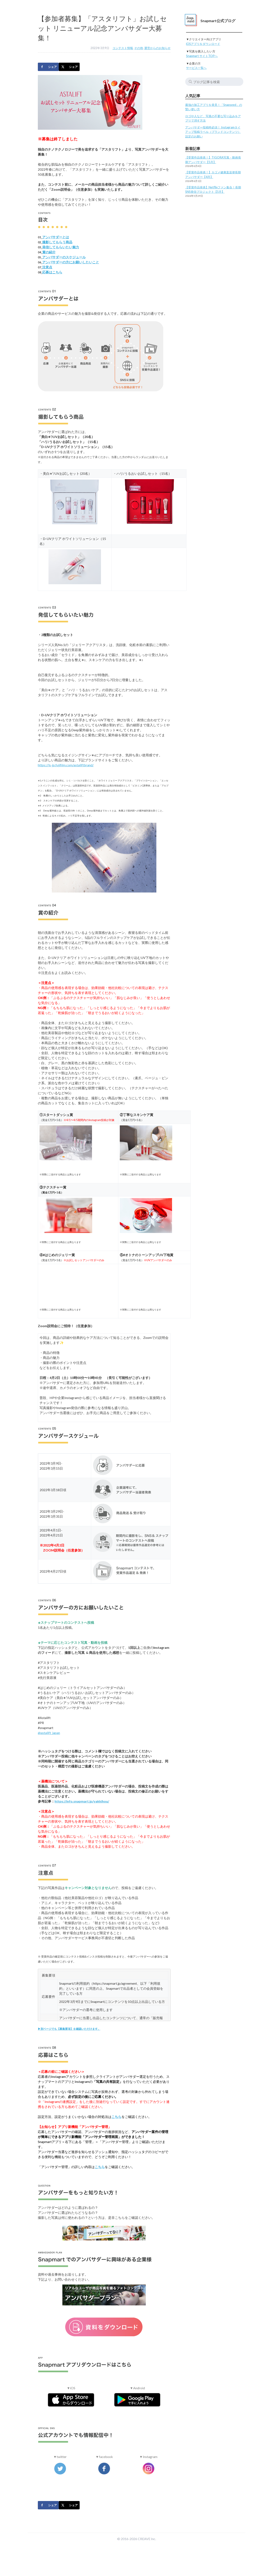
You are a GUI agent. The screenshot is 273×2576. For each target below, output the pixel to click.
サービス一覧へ (196, 68)
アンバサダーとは (55, 237)
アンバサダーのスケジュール (64, 257)
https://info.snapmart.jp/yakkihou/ (82, 1801)
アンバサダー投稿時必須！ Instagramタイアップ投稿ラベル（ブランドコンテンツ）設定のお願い (213, 132)
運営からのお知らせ (157, 48)
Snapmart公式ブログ (217, 21)
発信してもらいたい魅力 (60, 247)
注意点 (47, 267)
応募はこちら (52, 272)
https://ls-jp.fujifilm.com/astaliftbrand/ (66, 765)
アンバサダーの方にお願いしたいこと (70, 262)
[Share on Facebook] (48, 67)
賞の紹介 (49, 252)
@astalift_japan (49, 1733)
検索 (190, 82)
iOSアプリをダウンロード (203, 44)
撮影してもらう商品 (57, 242)
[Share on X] (69, 67)
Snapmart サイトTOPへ (202, 56)
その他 (138, 48)
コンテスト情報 (122, 48)
